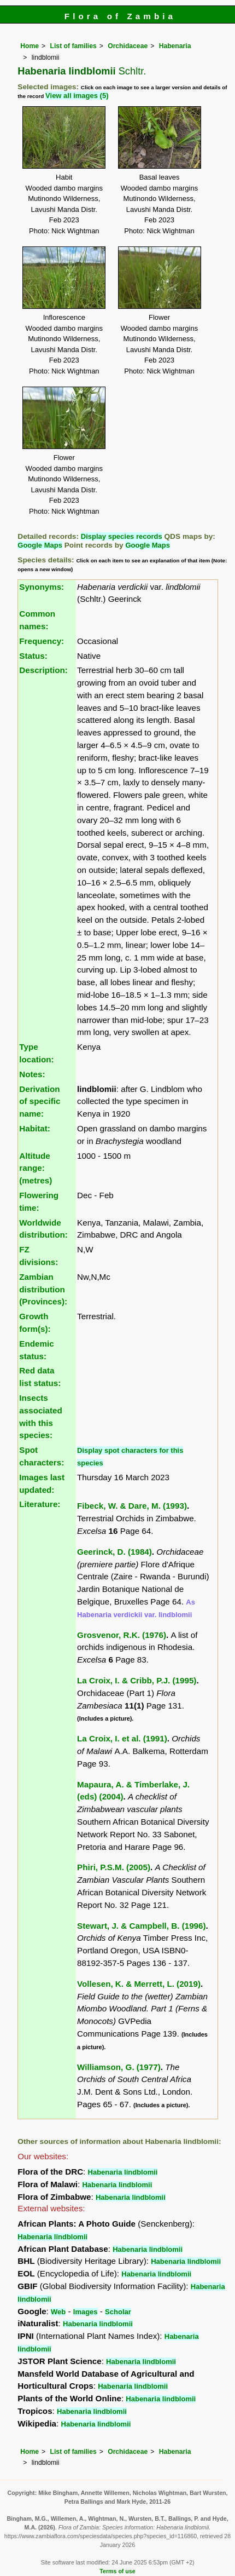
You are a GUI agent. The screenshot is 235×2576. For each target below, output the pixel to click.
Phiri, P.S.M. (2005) (113, 1867)
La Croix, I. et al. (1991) (122, 1738)
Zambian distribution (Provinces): (43, 1289)
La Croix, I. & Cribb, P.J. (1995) (136, 1680)
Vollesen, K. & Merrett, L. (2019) (139, 1983)
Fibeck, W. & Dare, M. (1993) (132, 1505)
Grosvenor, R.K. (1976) (121, 1635)
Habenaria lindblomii (123, 2172)
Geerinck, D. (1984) (114, 1551)
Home (29, 46)
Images (85, 2312)
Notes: (32, 1074)
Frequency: (41, 641)
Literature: (39, 1504)
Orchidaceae (128, 46)
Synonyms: (41, 586)
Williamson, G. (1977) (119, 2067)
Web (58, 2312)
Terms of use (117, 2571)
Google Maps (39, 545)
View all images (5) (76, 95)
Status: (33, 655)
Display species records (121, 536)
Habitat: (34, 1128)
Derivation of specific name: (39, 1101)
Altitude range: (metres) (35, 1168)
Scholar (118, 2312)
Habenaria (175, 46)
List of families (73, 46)
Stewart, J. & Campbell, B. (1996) (141, 1925)
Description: (43, 670)
